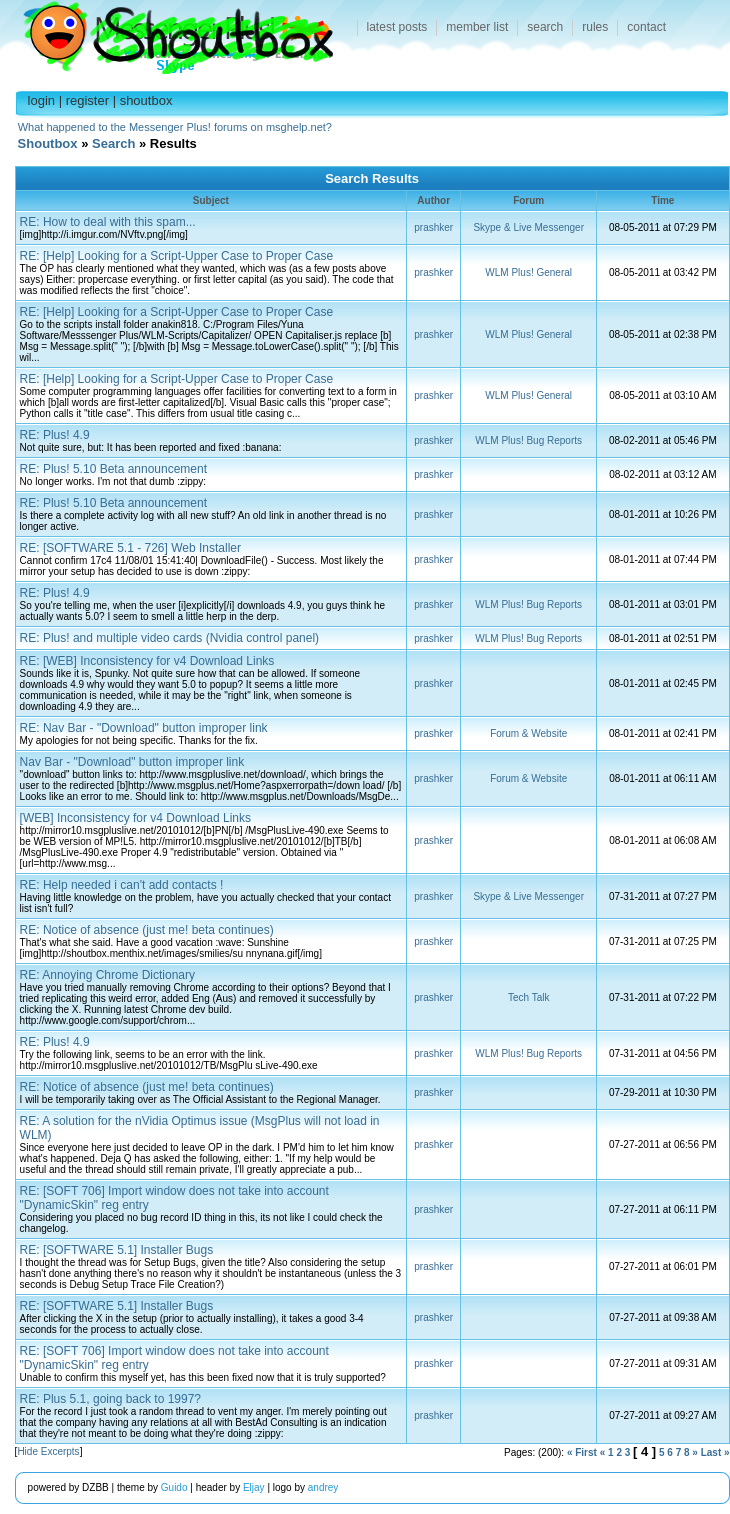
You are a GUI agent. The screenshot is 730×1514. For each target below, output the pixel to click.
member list (477, 27)
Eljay (254, 1487)
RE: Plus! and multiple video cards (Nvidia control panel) (169, 638)
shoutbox (146, 100)
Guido (174, 1487)
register (87, 100)
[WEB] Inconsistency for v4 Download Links (135, 818)
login (41, 100)
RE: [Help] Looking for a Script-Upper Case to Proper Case (176, 256)
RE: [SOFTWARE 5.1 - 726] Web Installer (130, 548)
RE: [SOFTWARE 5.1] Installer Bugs (117, 1250)
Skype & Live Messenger (528, 227)
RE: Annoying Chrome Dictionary (107, 975)
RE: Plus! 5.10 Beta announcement (113, 469)
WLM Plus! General (528, 272)
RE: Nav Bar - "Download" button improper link (144, 728)
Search (113, 143)
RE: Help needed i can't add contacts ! (122, 885)
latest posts (397, 27)
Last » (715, 1452)
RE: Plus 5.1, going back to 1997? (110, 1399)
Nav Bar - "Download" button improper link (132, 762)
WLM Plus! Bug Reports (528, 440)
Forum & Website (528, 733)
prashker (433, 227)
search (545, 27)
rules (595, 27)
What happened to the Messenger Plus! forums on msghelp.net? (175, 127)
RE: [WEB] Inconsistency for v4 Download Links (147, 661)
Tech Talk (529, 997)
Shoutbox (166, 32)
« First (582, 1452)
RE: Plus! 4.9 (55, 435)
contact (646, 27)
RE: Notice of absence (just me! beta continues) (147, 930)
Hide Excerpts (48, 1451)
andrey (323, 1487)
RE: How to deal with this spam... (108, 222)
